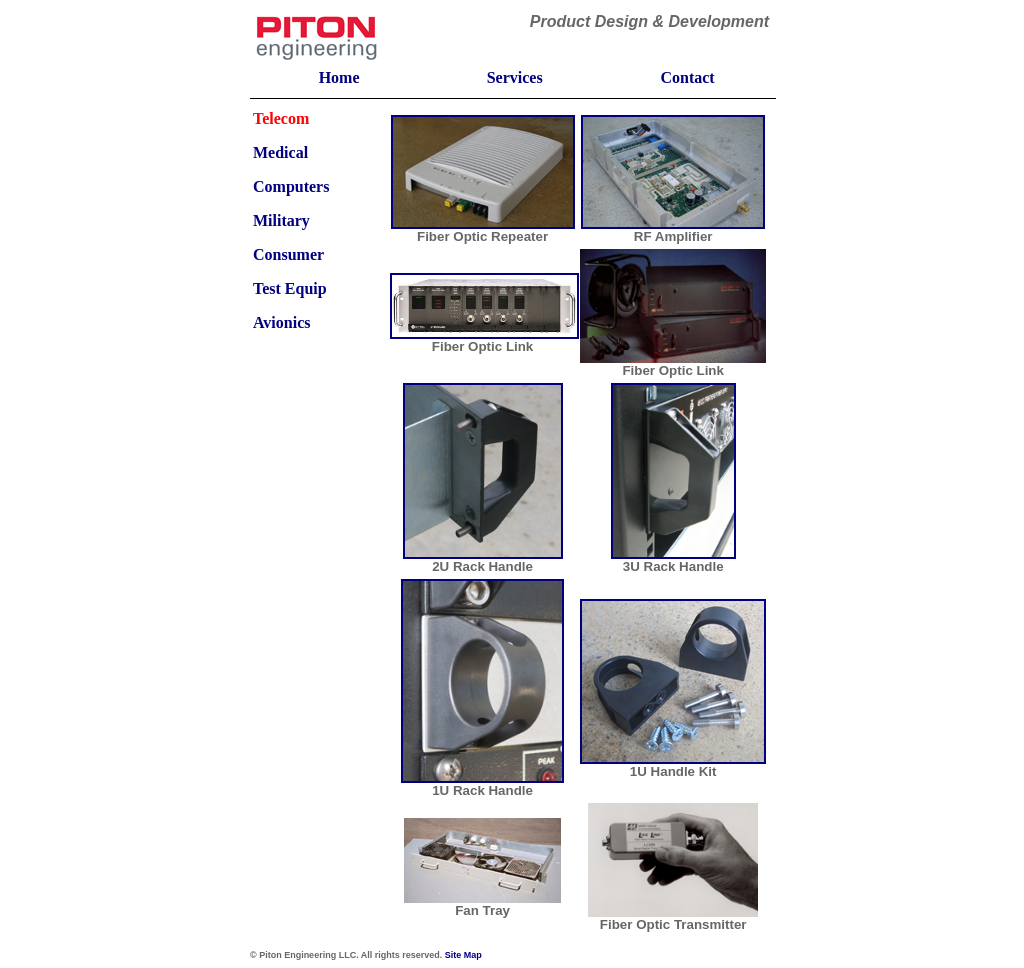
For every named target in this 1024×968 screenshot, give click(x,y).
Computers (291, 186)
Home (339, 77)
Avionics (281, 322)
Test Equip (290, 288)
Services (515, 77)
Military (281, 220)
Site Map (463, 955)
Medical (280, 152)
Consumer (288, 254)
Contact (687, 77)
